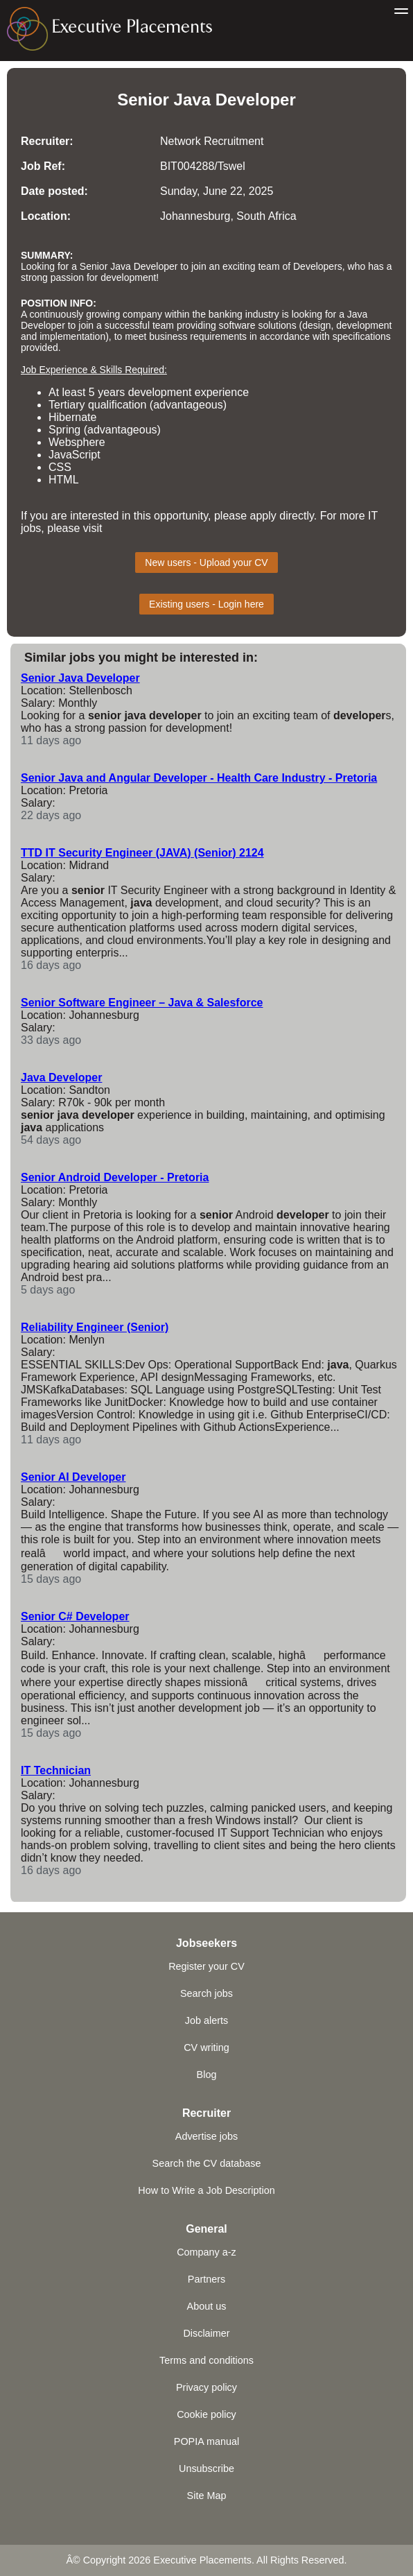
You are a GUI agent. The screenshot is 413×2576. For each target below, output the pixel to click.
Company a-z (206, 2252)
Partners (206, 2279)
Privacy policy (206, 2387)
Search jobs (206, 1993)
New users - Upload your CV (206, 562)
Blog (207, 2074)
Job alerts (206, 2020)
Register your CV (206, 1966)
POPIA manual (206, 2441)
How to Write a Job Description (206, 2190)
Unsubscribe (206, 2468)
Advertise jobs (206, 2136)
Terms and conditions (206, 2360)
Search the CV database (206, 2163)
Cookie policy (206, 2414)
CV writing (206, 2047)
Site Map (207, 2495)
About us (207, 2306)
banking (226, 314)
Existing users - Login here (206, 604)
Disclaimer (206, 2333)
